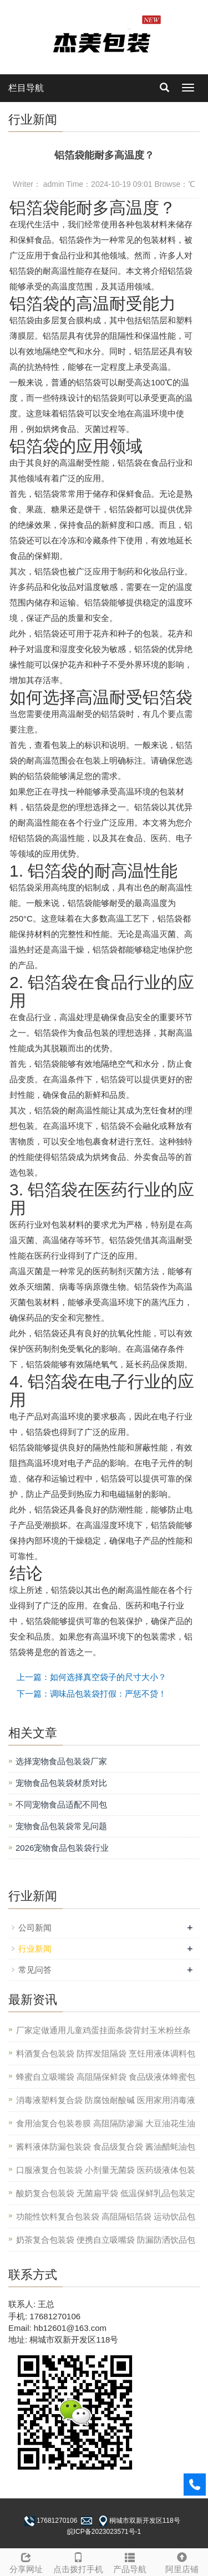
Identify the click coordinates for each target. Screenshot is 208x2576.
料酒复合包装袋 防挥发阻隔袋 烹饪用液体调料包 (105, 2053)
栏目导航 (26, 88)
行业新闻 (35, 1948)
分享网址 (26, 2561)
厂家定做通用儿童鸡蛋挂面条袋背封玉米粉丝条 (103, 2030)
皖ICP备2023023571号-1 (104, 2532)
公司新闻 (35, 1927)
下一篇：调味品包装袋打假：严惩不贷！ (91, 1693)
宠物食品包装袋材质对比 (61, 1783)
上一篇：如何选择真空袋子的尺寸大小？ (91, 1677)
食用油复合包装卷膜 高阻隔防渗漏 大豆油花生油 (105, 2123)
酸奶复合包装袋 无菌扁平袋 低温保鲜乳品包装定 (105, 2193)
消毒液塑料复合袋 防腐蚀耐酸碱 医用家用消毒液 (105, 2100)
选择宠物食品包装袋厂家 (61, 1761)
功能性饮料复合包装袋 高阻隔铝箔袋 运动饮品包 (105, 2216)
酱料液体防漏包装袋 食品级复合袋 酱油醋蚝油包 (105, 2146)
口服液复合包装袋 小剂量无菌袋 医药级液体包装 (105, 2170)
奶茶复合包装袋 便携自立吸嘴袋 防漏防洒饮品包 (105, 2239)
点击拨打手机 (78, 2561)
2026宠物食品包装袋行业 (62, 1847)
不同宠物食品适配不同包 (61, 1804)
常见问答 (35, 1969)
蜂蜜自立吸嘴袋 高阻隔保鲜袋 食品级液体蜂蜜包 (105, 2076)
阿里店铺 (182, 2561)
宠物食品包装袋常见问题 (61, 1826)
